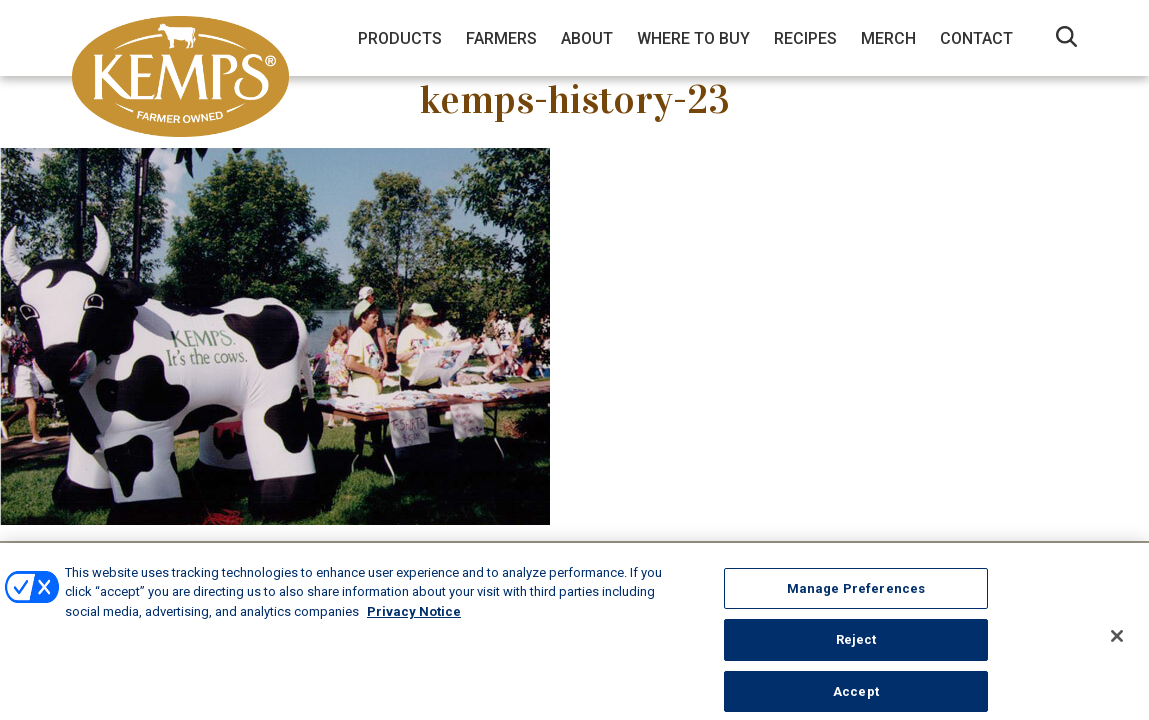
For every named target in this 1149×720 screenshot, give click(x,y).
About (587, 38)
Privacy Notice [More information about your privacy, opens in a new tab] (414, 621)
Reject (856, 650)
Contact (976, 38)
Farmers (501, 38)
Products (400, 38)
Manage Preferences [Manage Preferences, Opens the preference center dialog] (856, 598)
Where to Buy (693, 38)
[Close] (1117, 646)
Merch (888, 38)
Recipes (805, 38)
